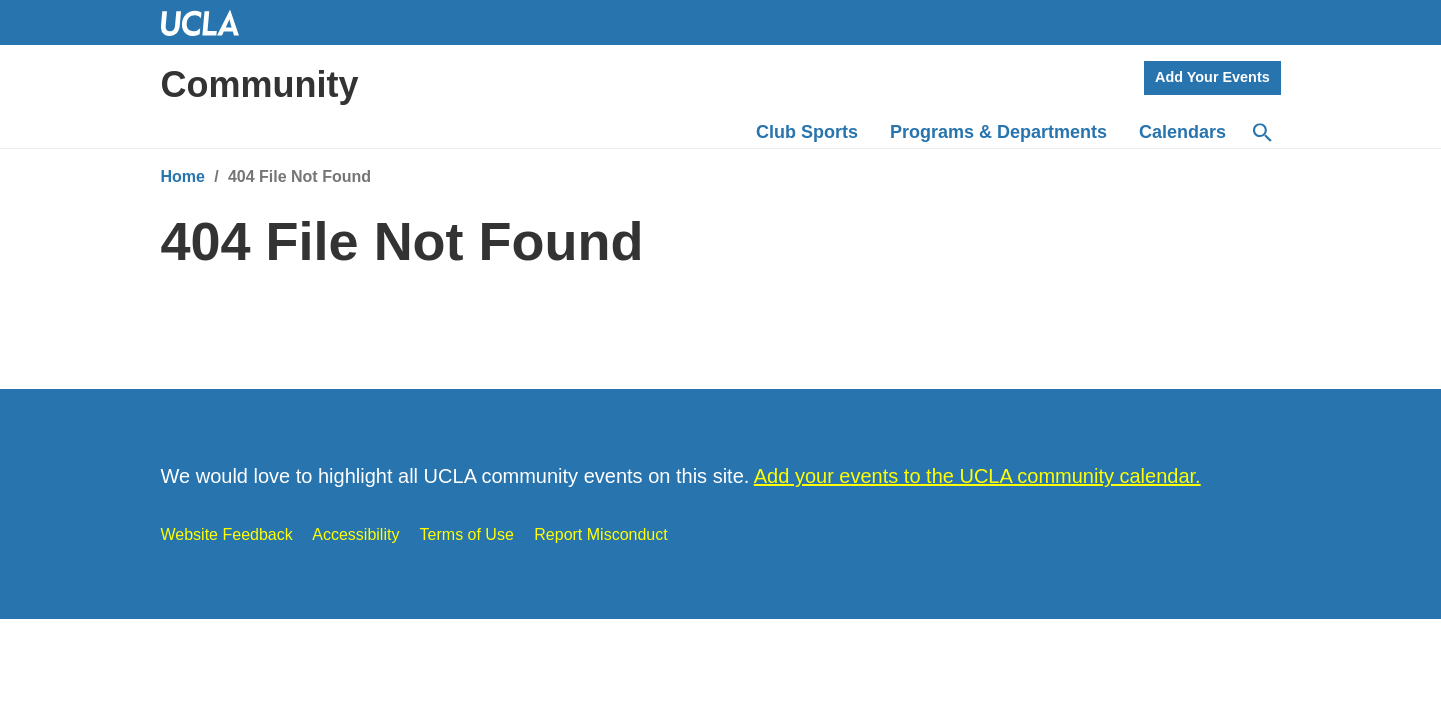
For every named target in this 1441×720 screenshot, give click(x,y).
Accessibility (355, 534)
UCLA (209, 22)
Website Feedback (227, 534)
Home (183, 176)
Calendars (1182, 132)
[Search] (1261, 133)
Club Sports (807, 132)
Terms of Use (467, 534)
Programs (998, 132)
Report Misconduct (600, 534)
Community (260, 84)
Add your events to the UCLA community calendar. (977, 476)
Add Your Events (1212, 77)
